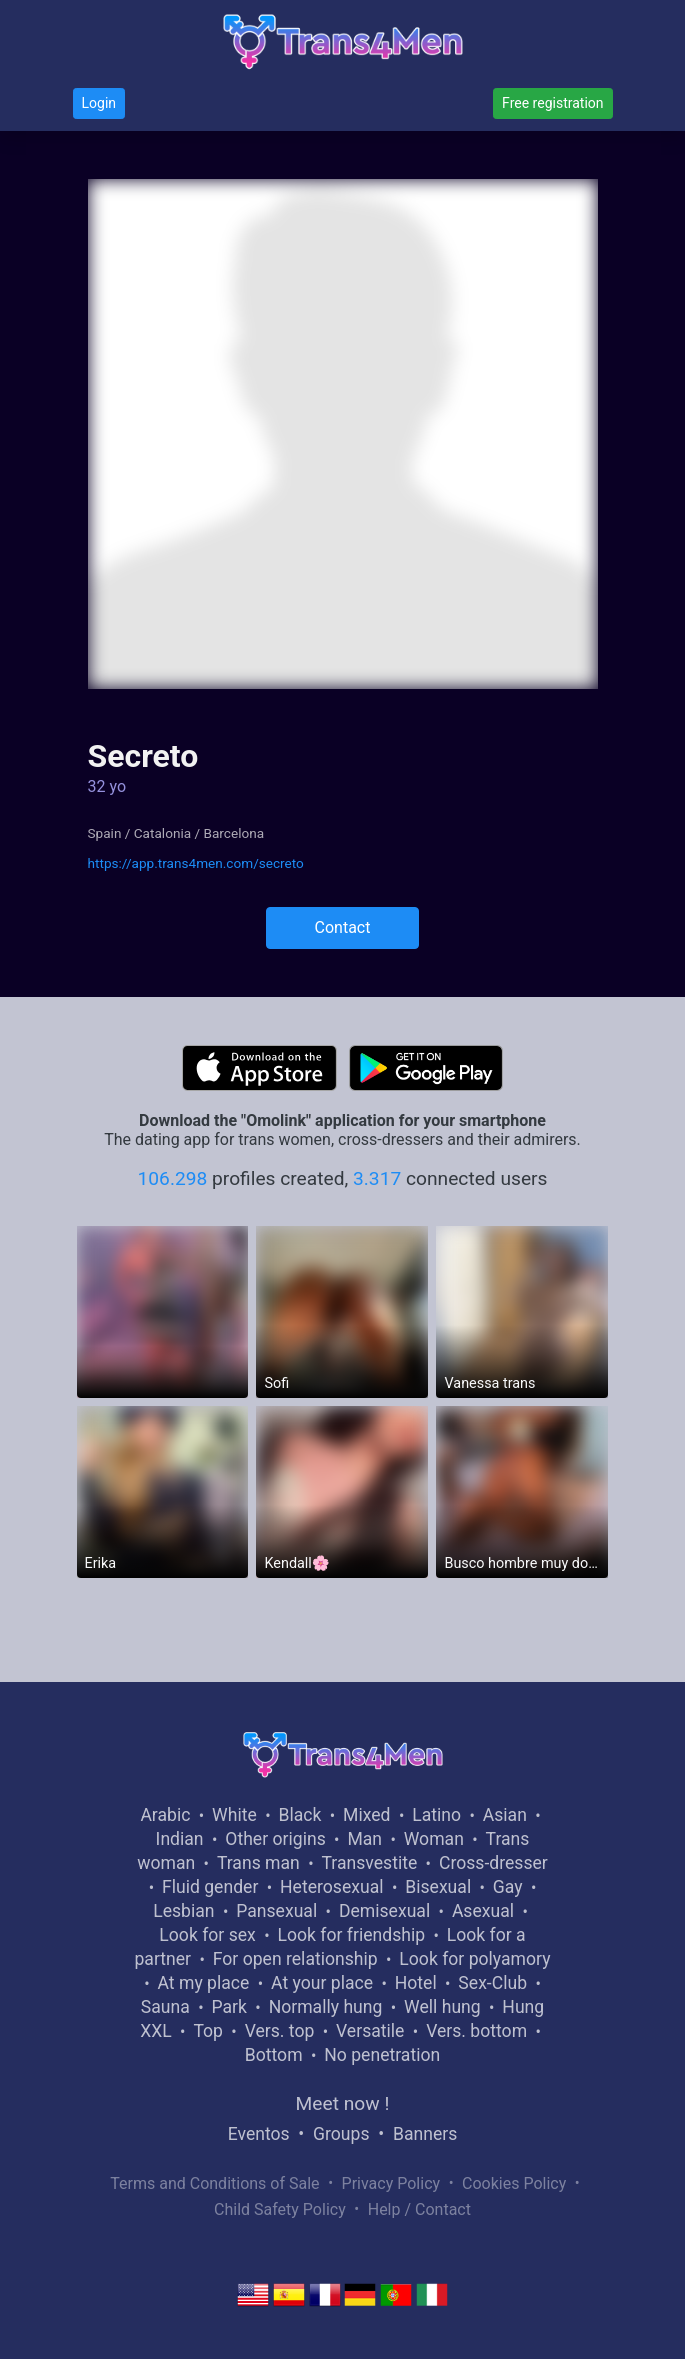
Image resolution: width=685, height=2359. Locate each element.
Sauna (165, 2007)
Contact (343, 927)
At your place (322, 1983)
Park (228, 2007)
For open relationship (295, 1959)
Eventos (259, 2134)
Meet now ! (343, 2103)
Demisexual (384, 1911)
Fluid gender (210, 1887)
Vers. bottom (476, 2031)
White (234, 1815)
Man (364, 1839)
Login (99, 103)
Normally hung (326, 2007)
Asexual (483, 1911)
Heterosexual (331, 1887)
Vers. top (280, 2031)
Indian (180, 1839)
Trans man (258, 1863)
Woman (434, 1839)
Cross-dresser (493, 1863)
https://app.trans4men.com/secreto (196, 863)
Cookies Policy (514, 2183)
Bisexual (438, 1887)
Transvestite (369, 1863)
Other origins (275, 1839)
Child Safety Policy (280, 2209)
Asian (505, 1815)
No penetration (382, 2055)
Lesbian (183, 1911)
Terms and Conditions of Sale (214, 2183)
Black (299, 1815)
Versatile (370, 2031)
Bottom (274, 2055)
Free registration (552, 103)
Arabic (165, 1815)
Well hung (442, 2007)
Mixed (366, 1815)
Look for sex (207, 1935)
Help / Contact (419, 2209)
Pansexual (276, 1911)
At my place (204, 1983)
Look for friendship (352, 1935)
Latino (436, 1815)
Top (208, 2031)
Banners (425, 2134)
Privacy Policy (391, 2183)
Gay (508, 1887)
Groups (341, 2134)
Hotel (416, 1983)
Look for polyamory (474, 1959)
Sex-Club (492, 1983)
